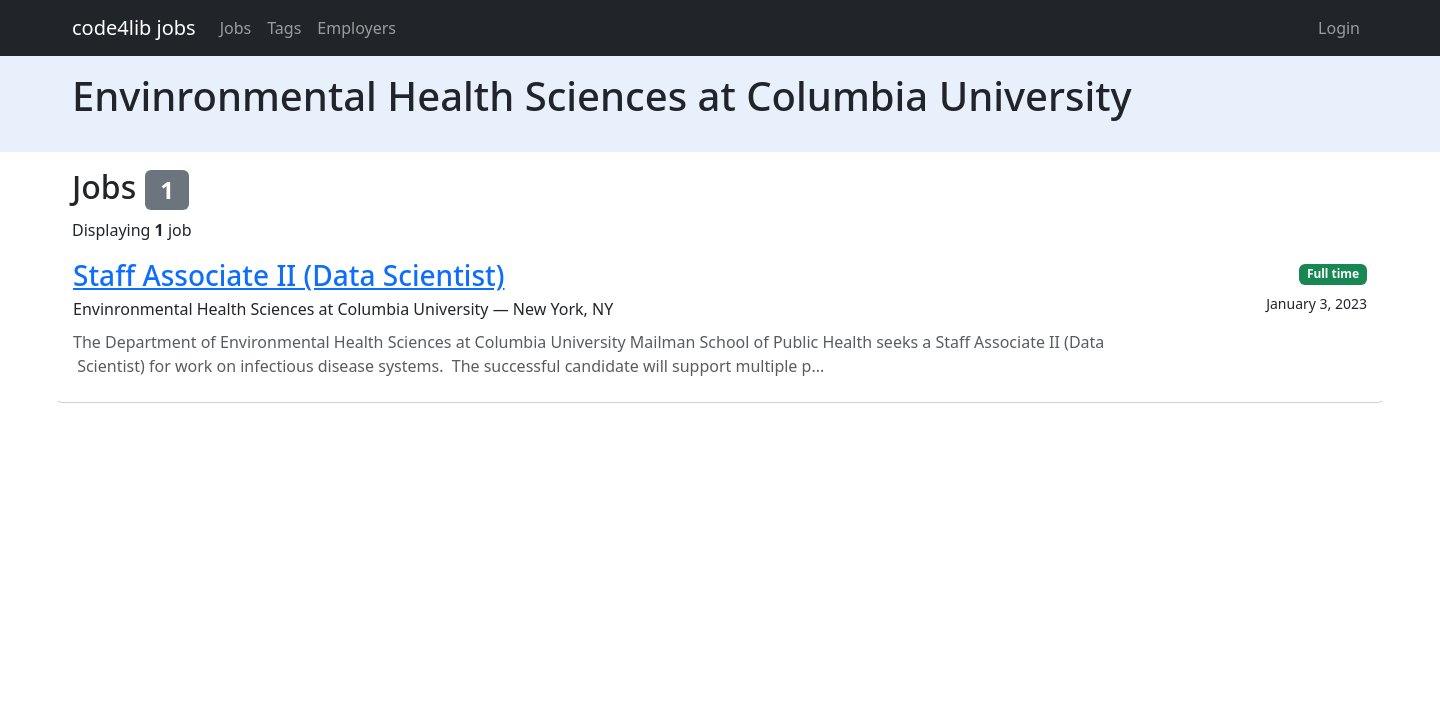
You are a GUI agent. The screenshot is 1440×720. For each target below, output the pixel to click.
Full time (1333, 273)
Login (1339, 28)
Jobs (236, 28)
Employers (356, 28)
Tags (284, 28)
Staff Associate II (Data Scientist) (288, 275)
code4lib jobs (134, 27)
